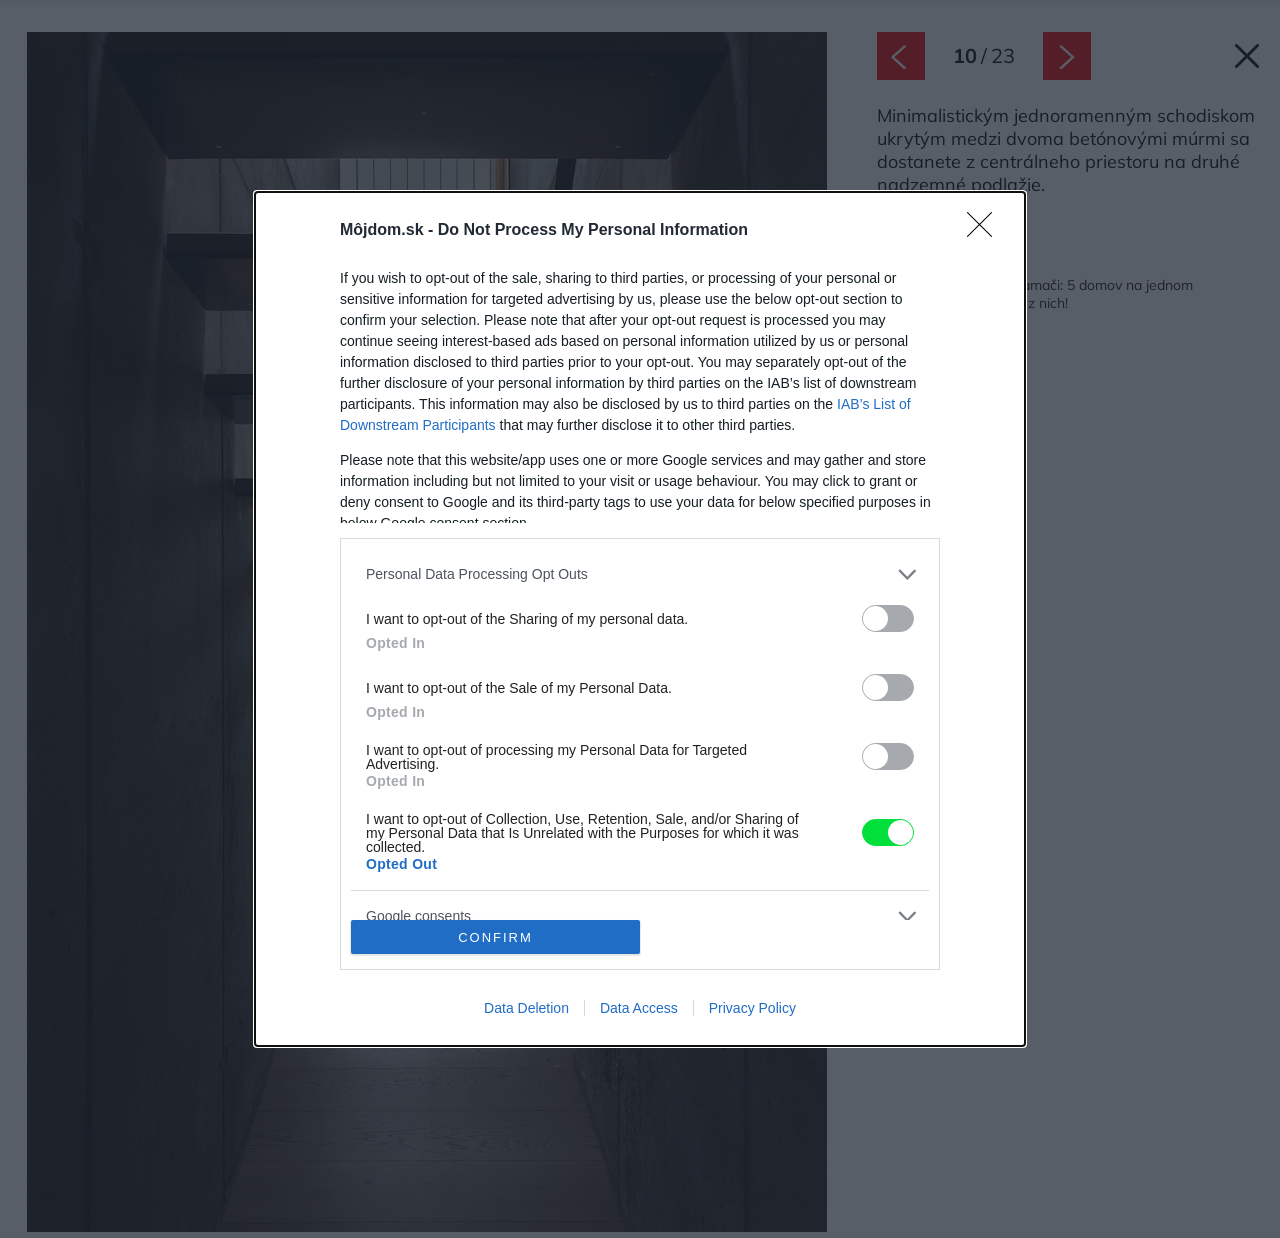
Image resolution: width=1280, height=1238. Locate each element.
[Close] (986, 231)
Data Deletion (526, 1008)
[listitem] (640, 574)
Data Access (639, 1008)
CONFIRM (495, 937)
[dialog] (640, 619)
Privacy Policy (752, 1008)
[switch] (888, 618)
